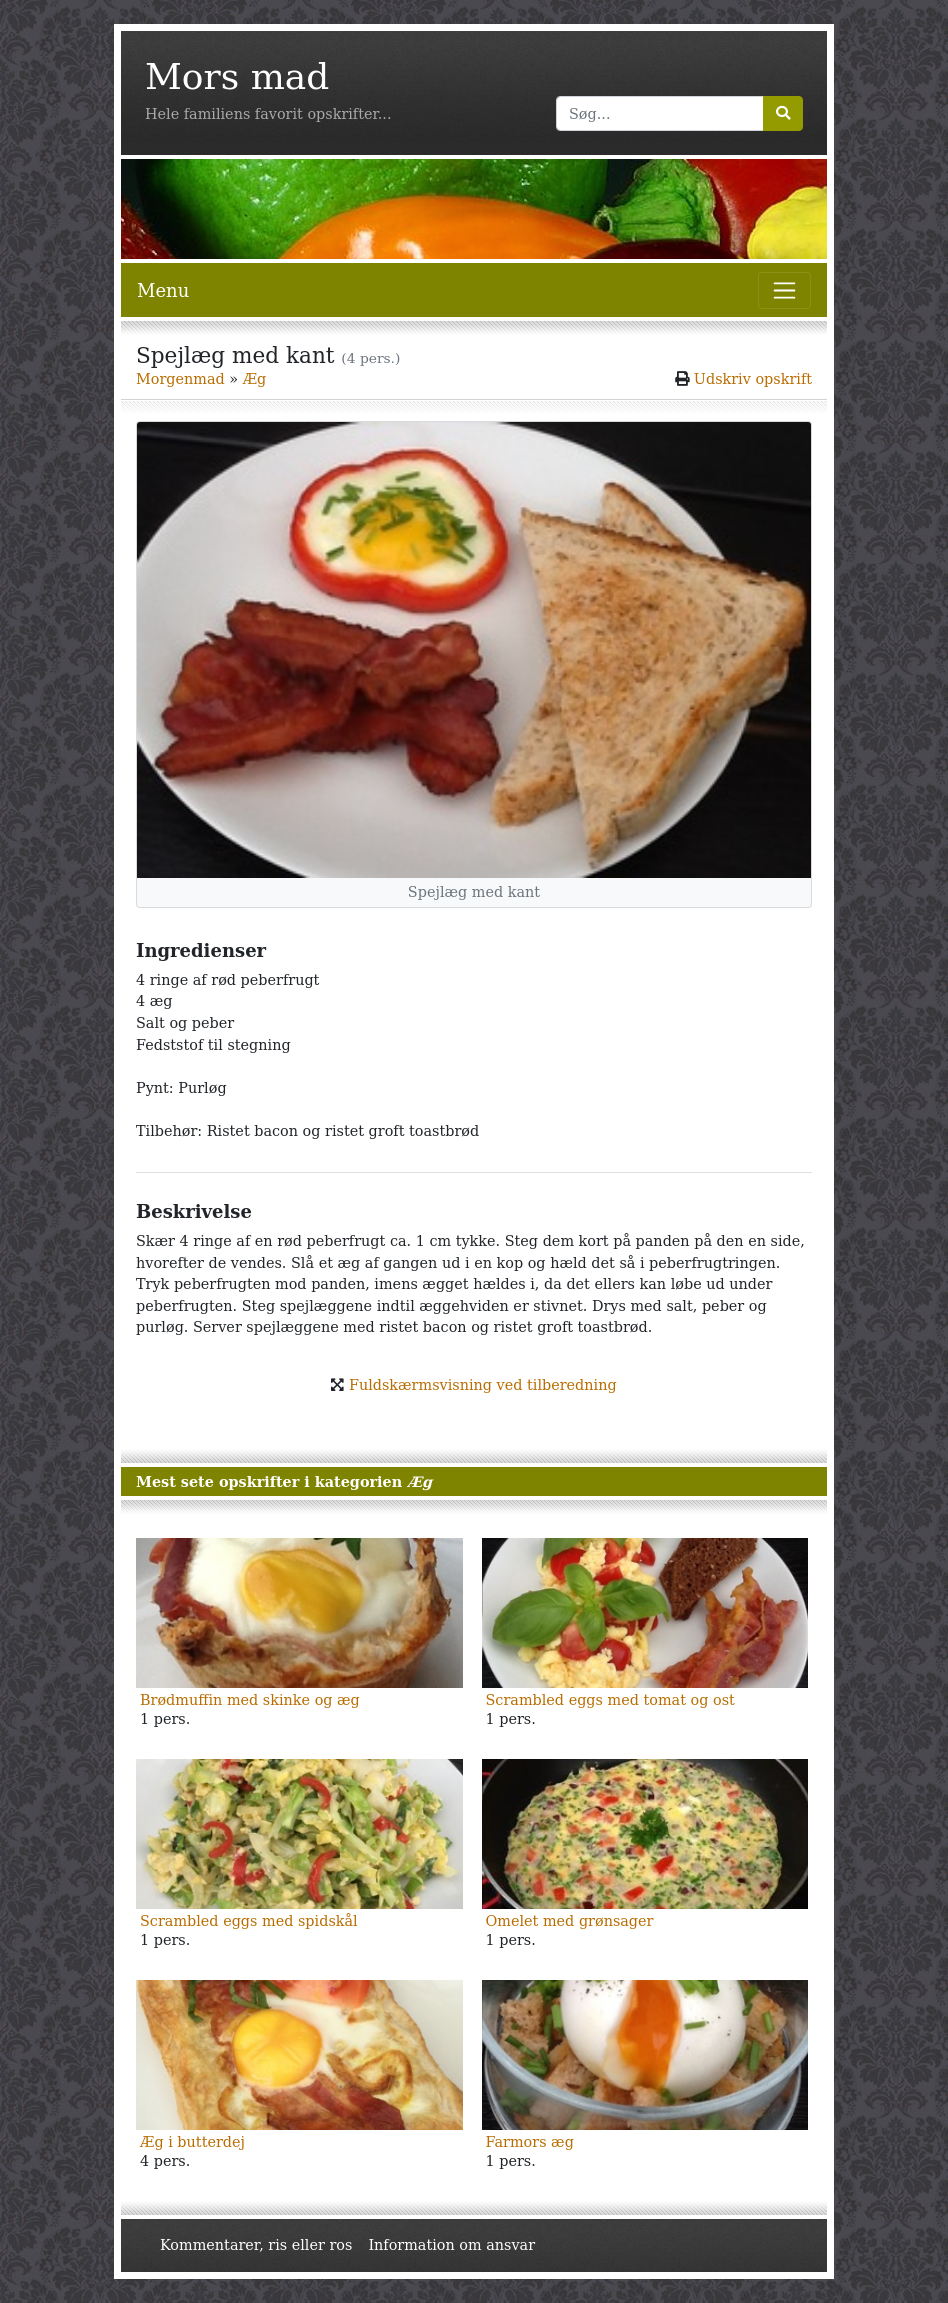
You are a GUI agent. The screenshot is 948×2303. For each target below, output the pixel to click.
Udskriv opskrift (753, 379)
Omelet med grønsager (570, 1921)
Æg (255, 379)
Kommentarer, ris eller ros (256, 2245)
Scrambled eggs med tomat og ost (610, 1700)
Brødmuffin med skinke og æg (250, 1700)
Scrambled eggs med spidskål (249, 1921)
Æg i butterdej (192, 2142)
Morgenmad (180, 379)
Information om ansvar (451, 2245)
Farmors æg (530, 2142)
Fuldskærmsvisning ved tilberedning (483, 1385)
